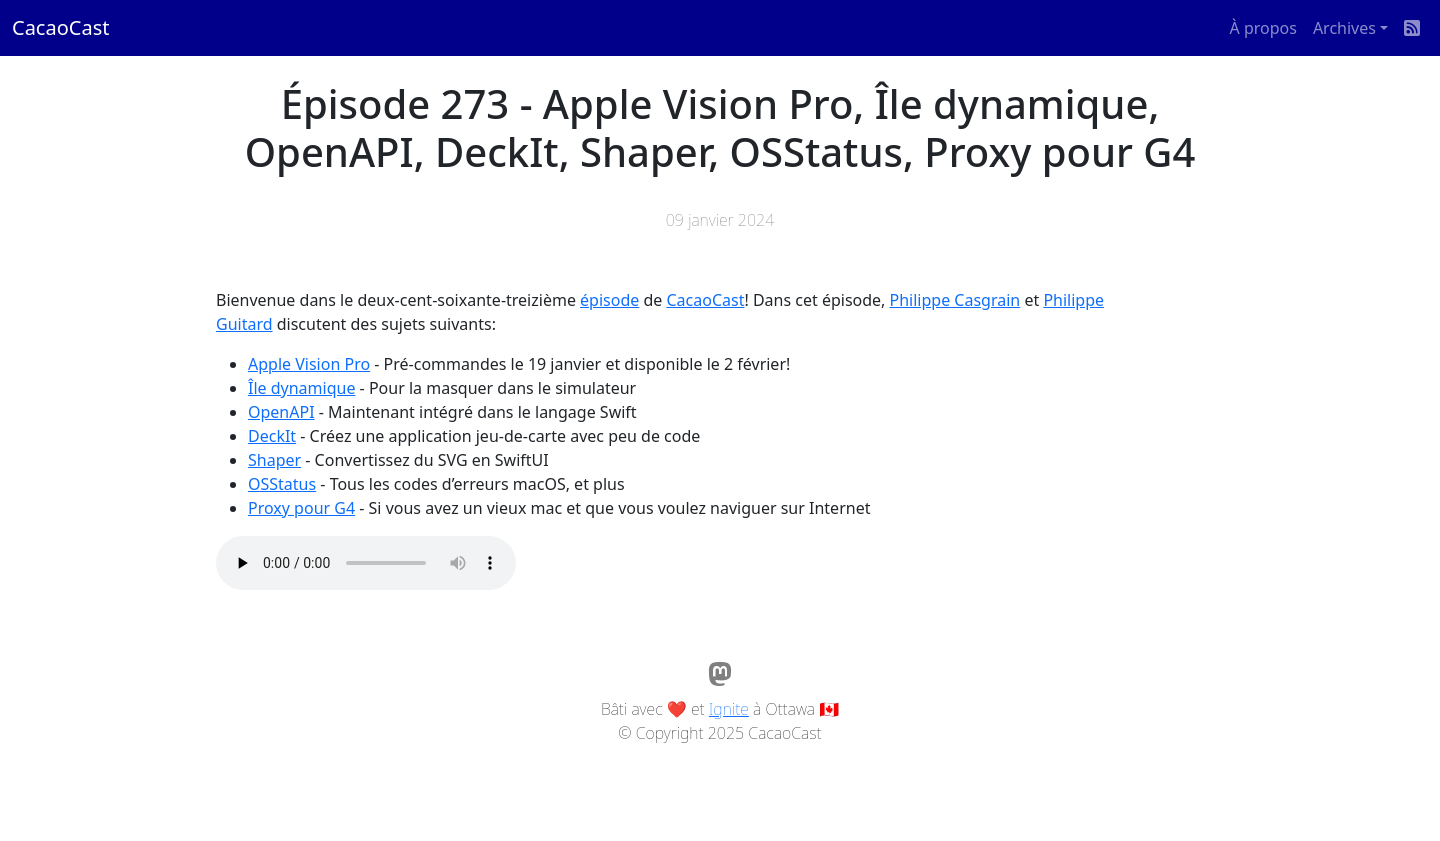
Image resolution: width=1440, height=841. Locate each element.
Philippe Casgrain (955, 300)
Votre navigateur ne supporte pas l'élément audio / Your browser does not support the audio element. (366, 563)
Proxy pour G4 (301, 508)
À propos (1263, 28)
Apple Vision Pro (309, 364)
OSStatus (282, 484)
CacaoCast (60, 27)
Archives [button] (1344, 28)
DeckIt (272, 436)
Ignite (729, 709)
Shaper (274, 460)
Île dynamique (301, 388)
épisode (609, 300)
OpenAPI (281, 412)
